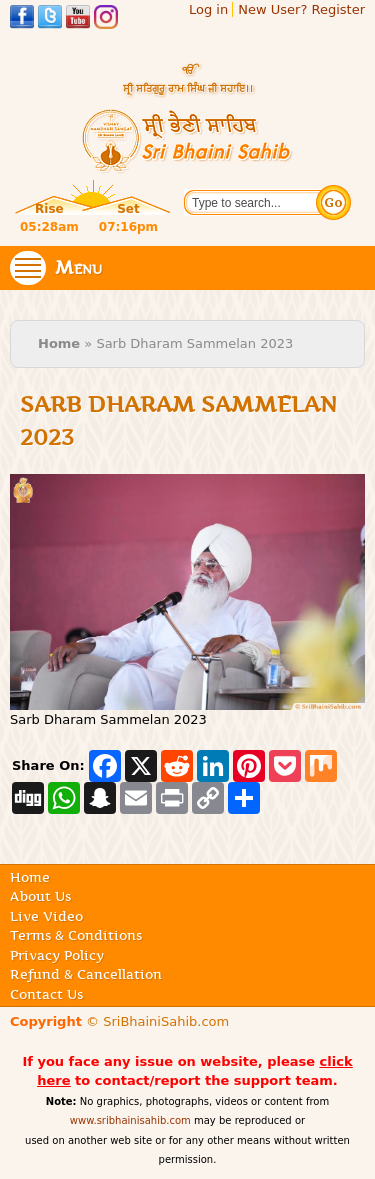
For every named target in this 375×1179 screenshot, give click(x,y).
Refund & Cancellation (86, 974)
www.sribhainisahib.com (130, 1120)
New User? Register (301, 9)
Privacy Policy (57, 955)
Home (59, 343)
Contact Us (46, 994)
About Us (40, 896)
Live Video (46, 916)
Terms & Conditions (76, 935)
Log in (208, 9)
